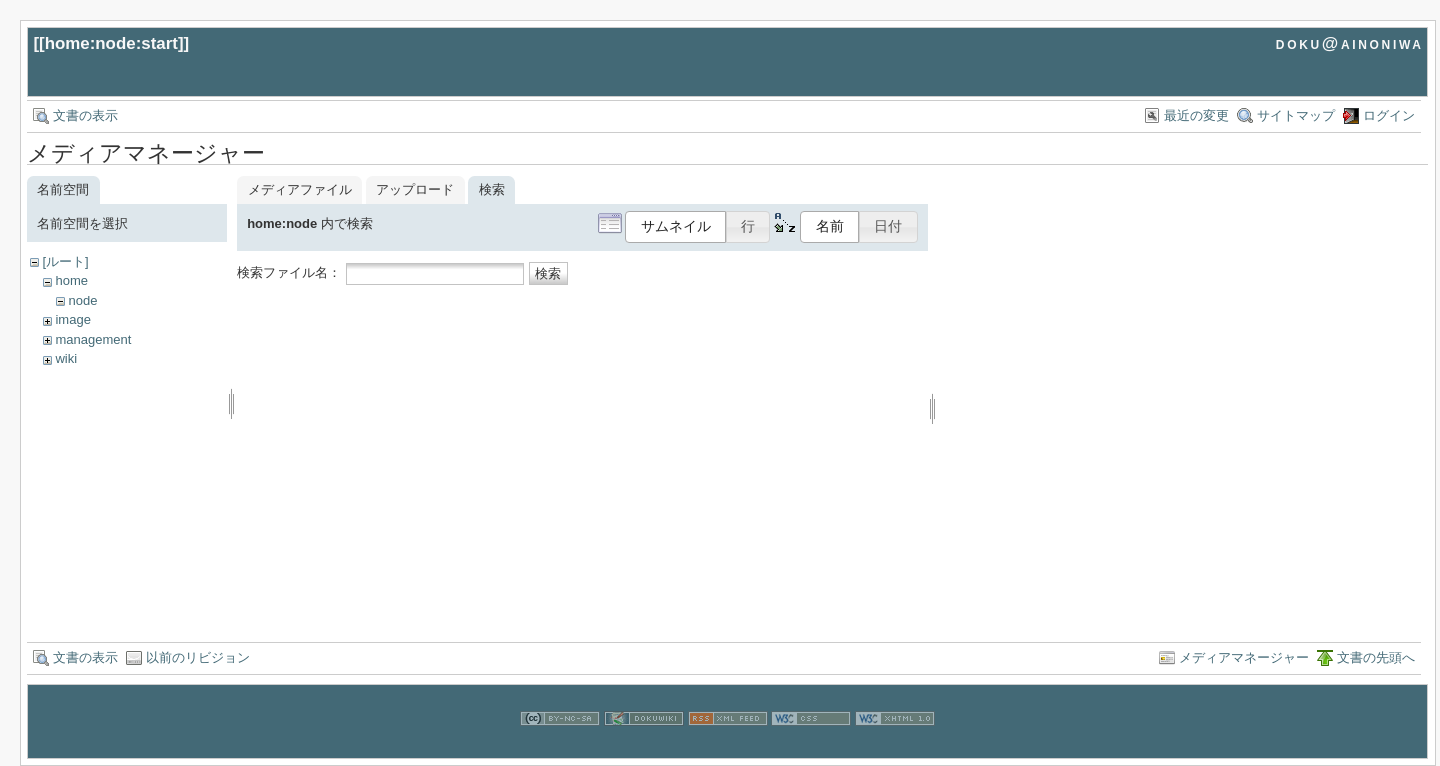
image (72, 319)
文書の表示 (85, 115)
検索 (548, 273)
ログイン (1389, 115)
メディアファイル (300, 189)
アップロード (415, 189)
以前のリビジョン (198, 657)
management (93, 339)
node (82, 300)
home (71, 280)
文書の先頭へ (1376, 657)
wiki (66, 358)
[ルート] (65, 261)
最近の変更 (1196, 115)
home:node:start (111, 43)
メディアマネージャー (1244, 657)
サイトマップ (1296, 115)
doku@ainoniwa (1350, 43)
